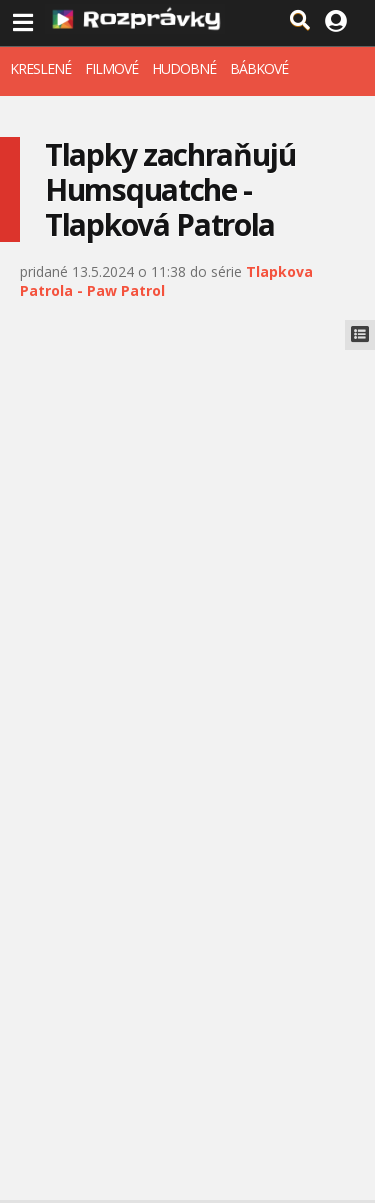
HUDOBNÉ (184, 68)
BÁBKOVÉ (259, 68)
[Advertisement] (187, 547)
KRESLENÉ (40, 68)
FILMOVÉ (111, 68)
